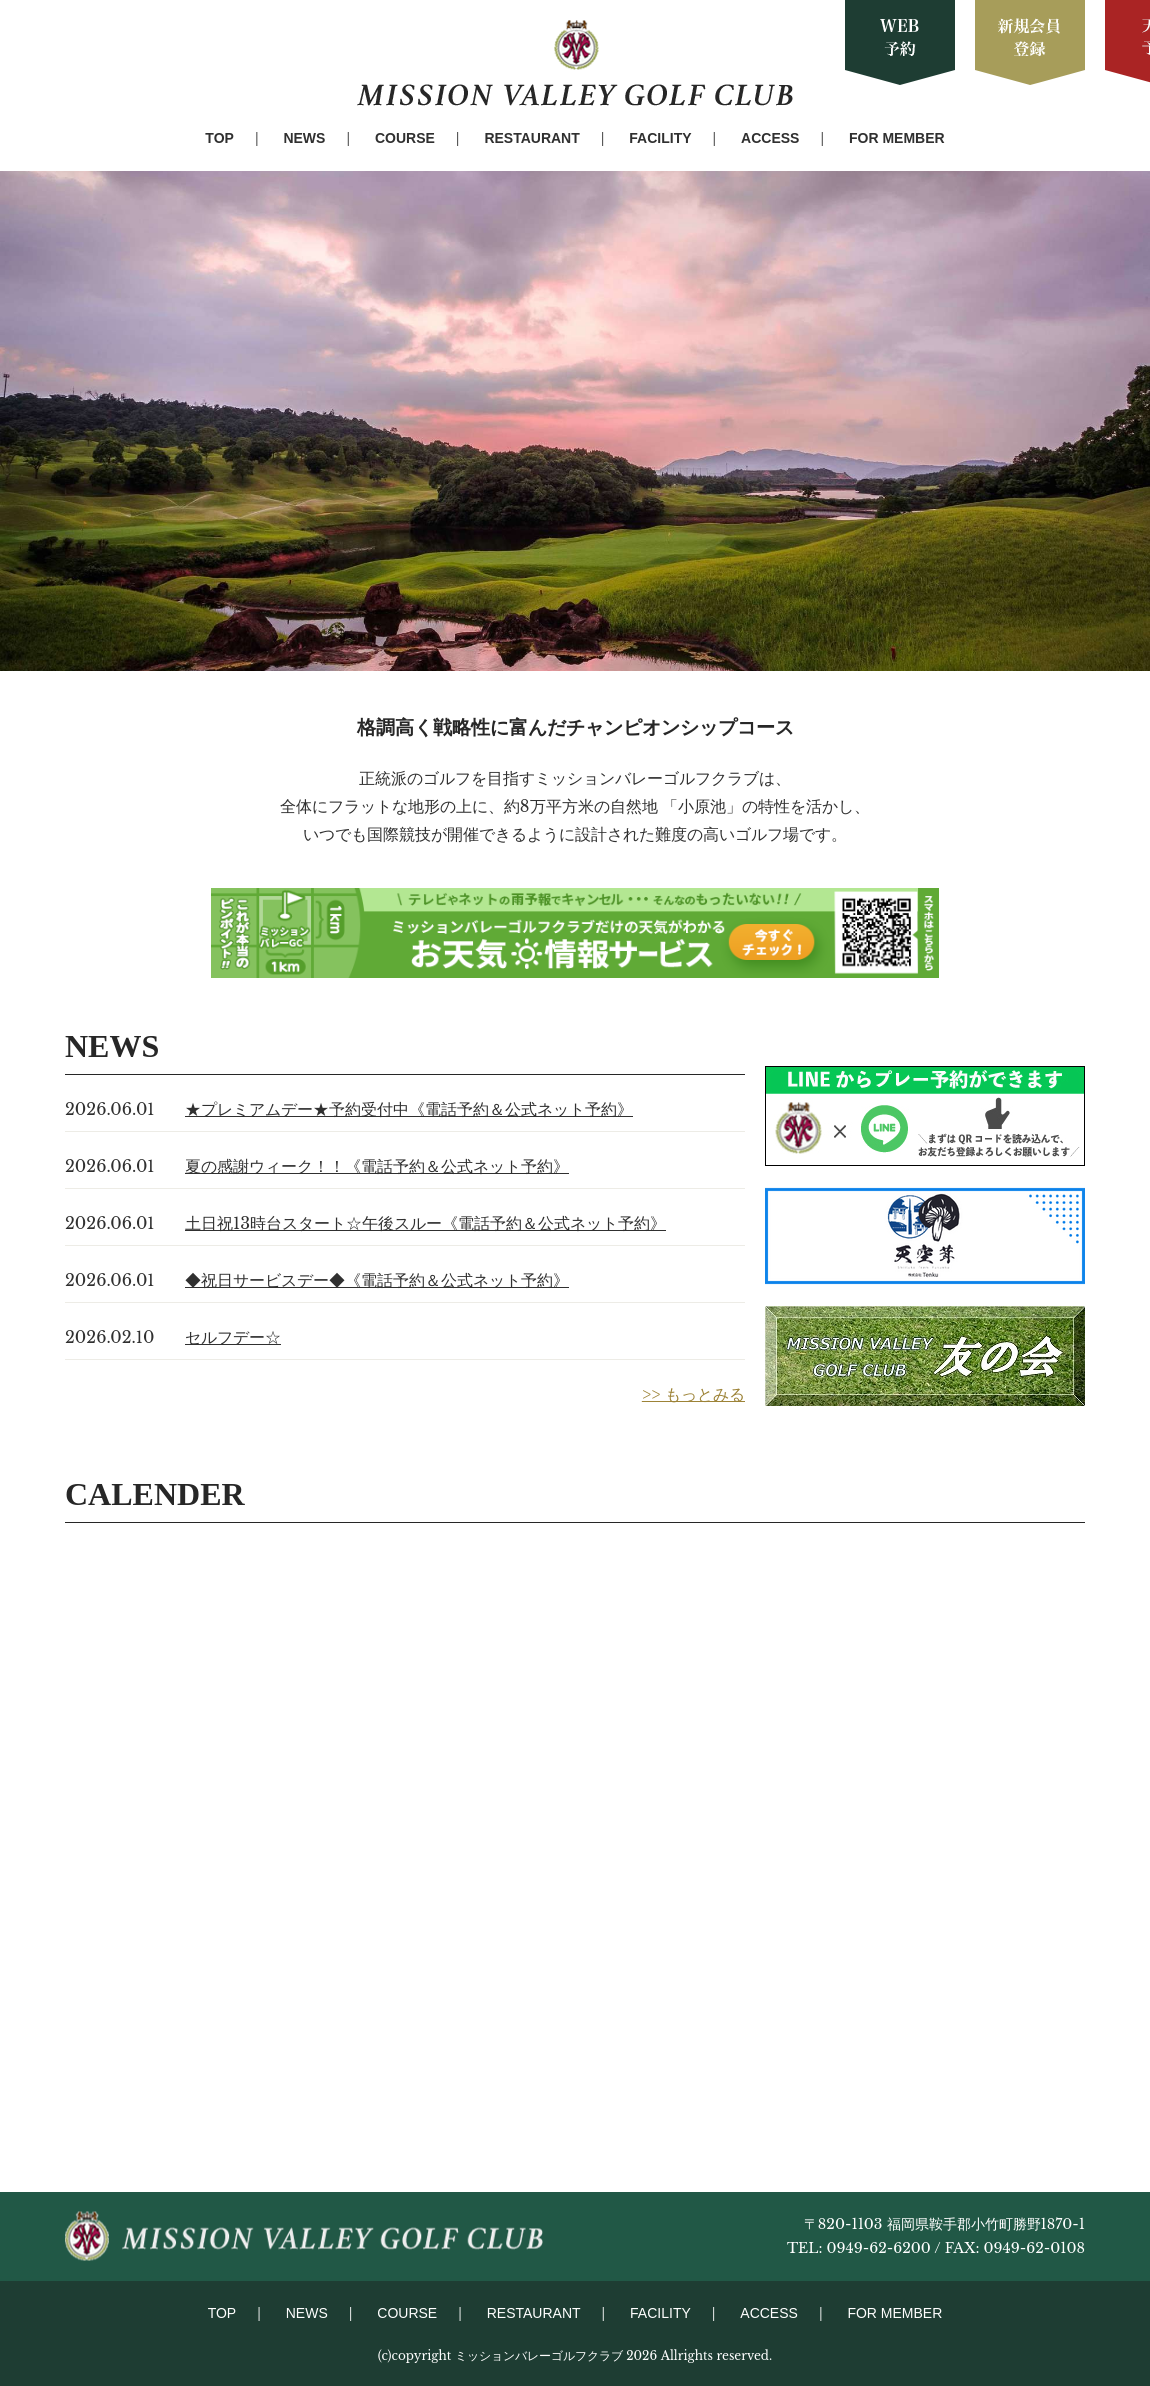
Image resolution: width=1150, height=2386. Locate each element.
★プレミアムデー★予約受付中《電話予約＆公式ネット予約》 (409, 1109)
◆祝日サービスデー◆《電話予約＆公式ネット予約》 (377, 1280)
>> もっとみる (693, 1394)
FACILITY (660, 138)
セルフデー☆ (233, 1337)
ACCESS (770, 138)
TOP (219, 138)
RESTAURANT (531, 138)
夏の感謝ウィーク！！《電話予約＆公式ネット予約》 (377, 1166)
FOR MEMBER (897, 138)
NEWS (304, 138)
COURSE (405, 138)
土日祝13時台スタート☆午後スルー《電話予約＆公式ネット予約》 (425, 1223)
